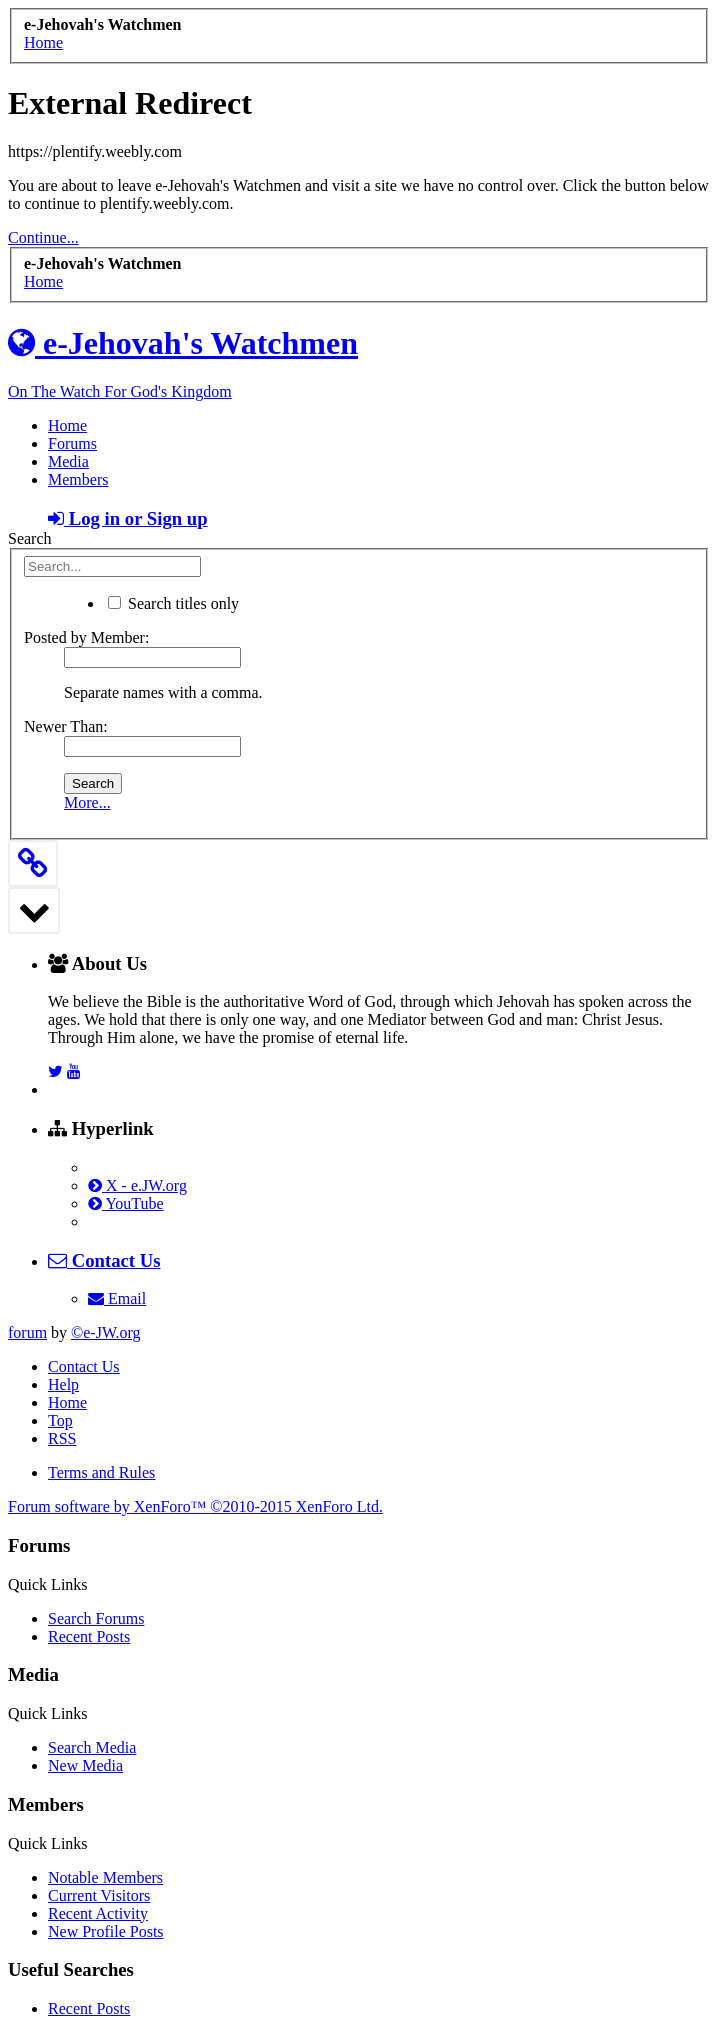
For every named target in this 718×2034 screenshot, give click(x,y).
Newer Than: (66, 726)
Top (60, 1420)
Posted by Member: (86, 637)
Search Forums (96, 1618)
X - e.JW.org (137, 1185)
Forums (72, 443)
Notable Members (105, 1877)
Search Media (92, 1747)
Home (67, 425)
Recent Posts (89, 1636)
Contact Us (84, 1366)
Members (78, 479)
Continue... (43, 237)
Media (68, 461)
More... (87, 802)
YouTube (126, 1203)
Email (117, 1298)
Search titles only (173, 603)
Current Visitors (99, 1895)
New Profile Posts (106, 1931)
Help (63, 1384)
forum (27, 1332)
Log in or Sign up (128, 518)
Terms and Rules (101, 1472)
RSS (62, 1438)
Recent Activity (98, 1913)
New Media (85, 1765)
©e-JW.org (105, 1332)
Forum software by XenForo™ (195, 1506)
